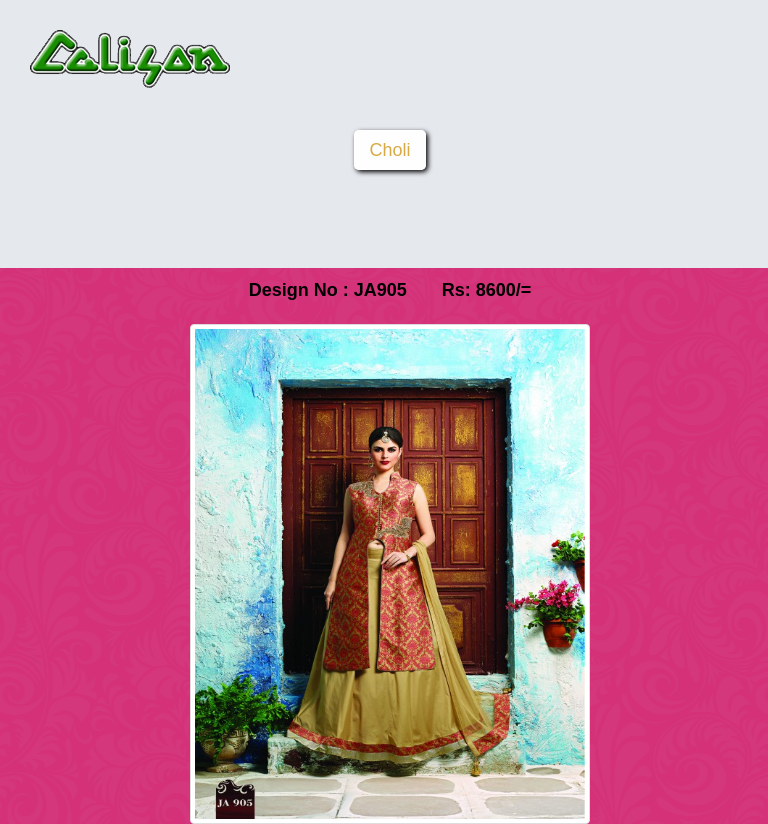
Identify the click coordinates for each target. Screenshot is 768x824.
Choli (389, 150)
